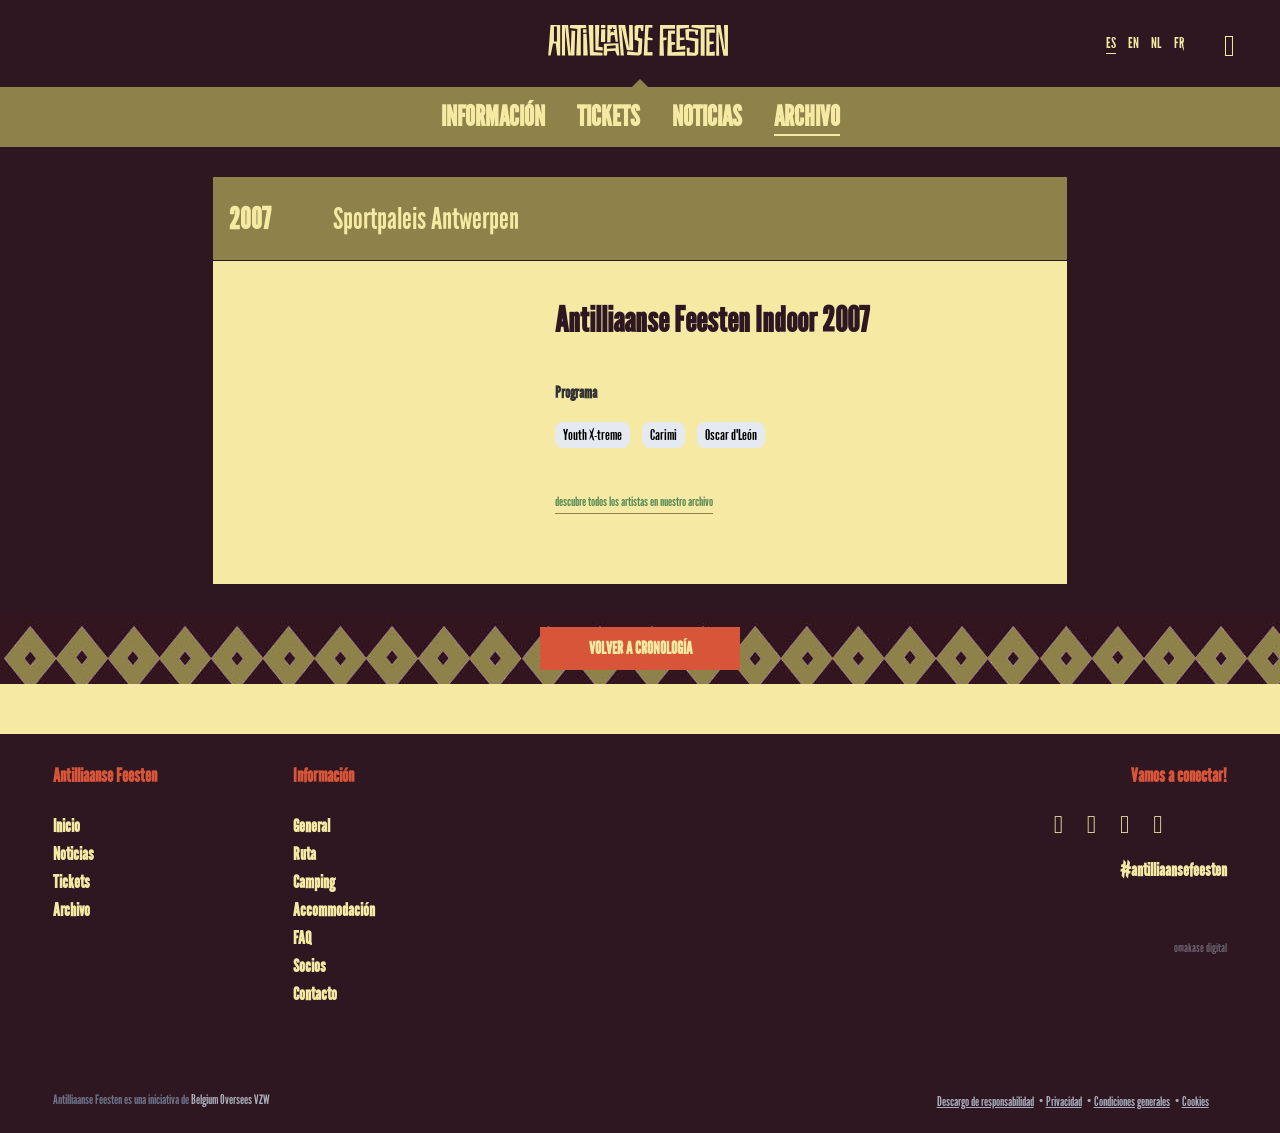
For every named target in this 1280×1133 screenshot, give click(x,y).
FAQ (302, 938)
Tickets (71, 882)
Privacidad (1064, 1101)
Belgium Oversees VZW (230, 1099)
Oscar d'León (731, 435)
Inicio (66, 826)
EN (1133, 43)
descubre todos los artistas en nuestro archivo (634, 502)
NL (1156, 43)
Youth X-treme (592, 435)
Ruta (304, 854)
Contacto (315, 994)
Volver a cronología (640, 648)
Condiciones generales (1132, 1101)
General (311, 826)
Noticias (73, 854)
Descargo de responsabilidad (985, 1101)
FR (1179, 43)
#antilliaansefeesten (1173, 870)
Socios (309, 966)
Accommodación (334, 910)
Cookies (1195, 1101)
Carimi (663, 435)
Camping (314, 882)
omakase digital (1200, 948)
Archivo (71, 910)
